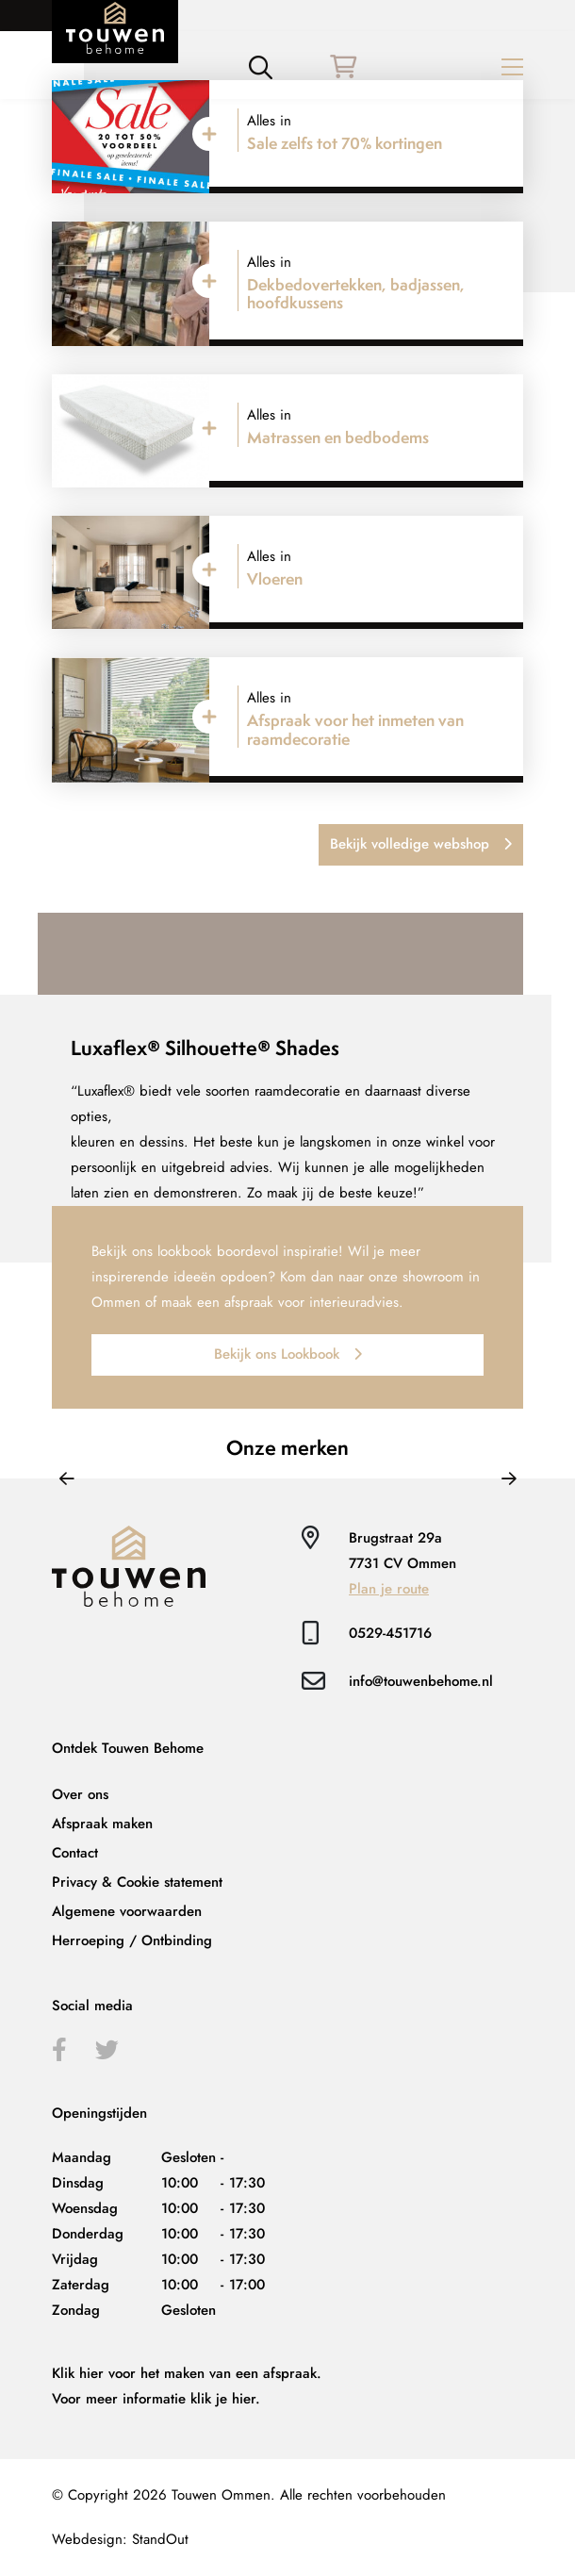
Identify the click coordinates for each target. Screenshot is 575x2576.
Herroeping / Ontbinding (132, 1940)
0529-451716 (390, 1633)
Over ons (80, 1794)
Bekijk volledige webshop (421, 844)
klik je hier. (225, 2398)
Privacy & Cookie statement (137, 1882)
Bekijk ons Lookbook (288, 1354)
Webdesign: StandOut (120, 2539)
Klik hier (78, 2373)
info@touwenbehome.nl (421, 1681)
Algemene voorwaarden (127, 1911)
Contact (75, 1852)
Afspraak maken (102, 1823)
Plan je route (389, 1588)
